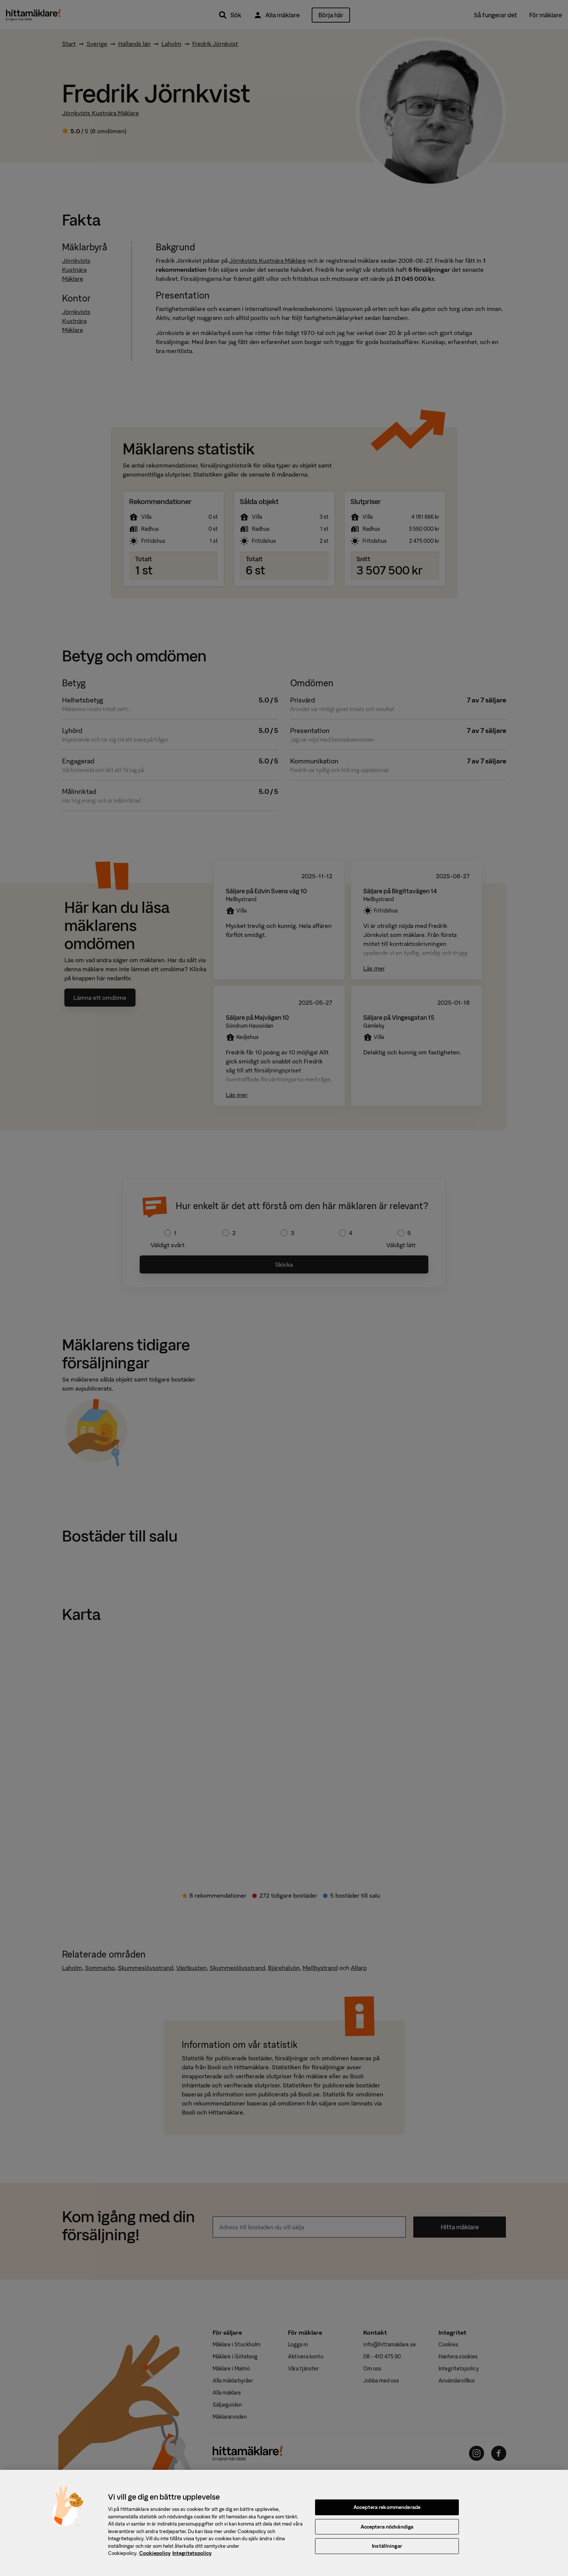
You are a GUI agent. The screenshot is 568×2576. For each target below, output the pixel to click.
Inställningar (387, 2551)
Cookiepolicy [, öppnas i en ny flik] (155, 2558)
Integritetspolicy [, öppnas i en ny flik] (192, 2558)
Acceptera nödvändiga (387, 2531)
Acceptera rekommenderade (386, 2512)
